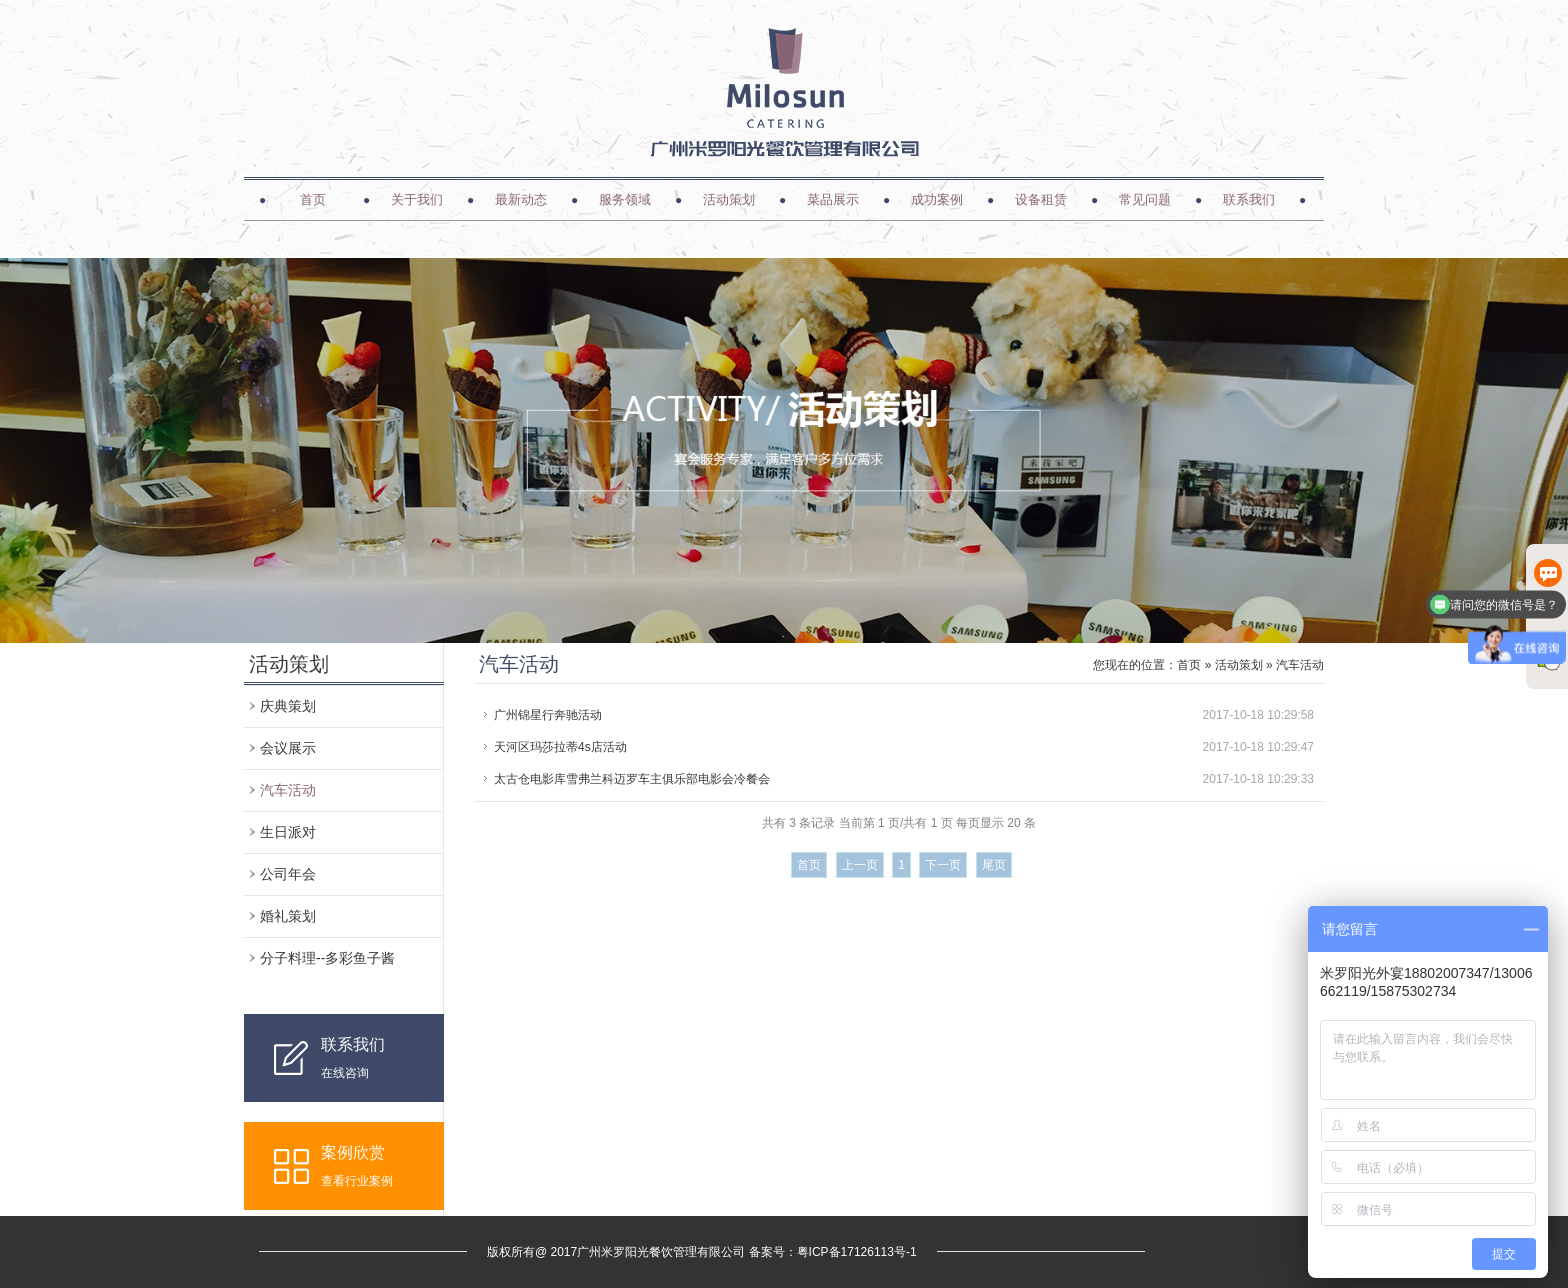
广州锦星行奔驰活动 (548, 715)
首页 (313, 199)
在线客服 (1548, 588)
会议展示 (288, 748)
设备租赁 (1041, 199)
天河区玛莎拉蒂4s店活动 (560, 747)
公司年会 (288, 874)
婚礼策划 (288, 916)
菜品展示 (833, 199)
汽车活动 (288, 790)
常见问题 (1145, 199)
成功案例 (937, 199)
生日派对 (288, 832)
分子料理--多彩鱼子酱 (327, 958)
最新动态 (521, 199)
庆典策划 (288, 706)
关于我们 (417, 199)
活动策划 (729, 199)
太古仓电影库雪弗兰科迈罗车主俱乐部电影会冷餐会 (632, 779)
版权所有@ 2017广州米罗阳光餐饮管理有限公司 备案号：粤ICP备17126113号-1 (702, 1252)
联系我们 (1249, 199)
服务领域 (625, 199)
